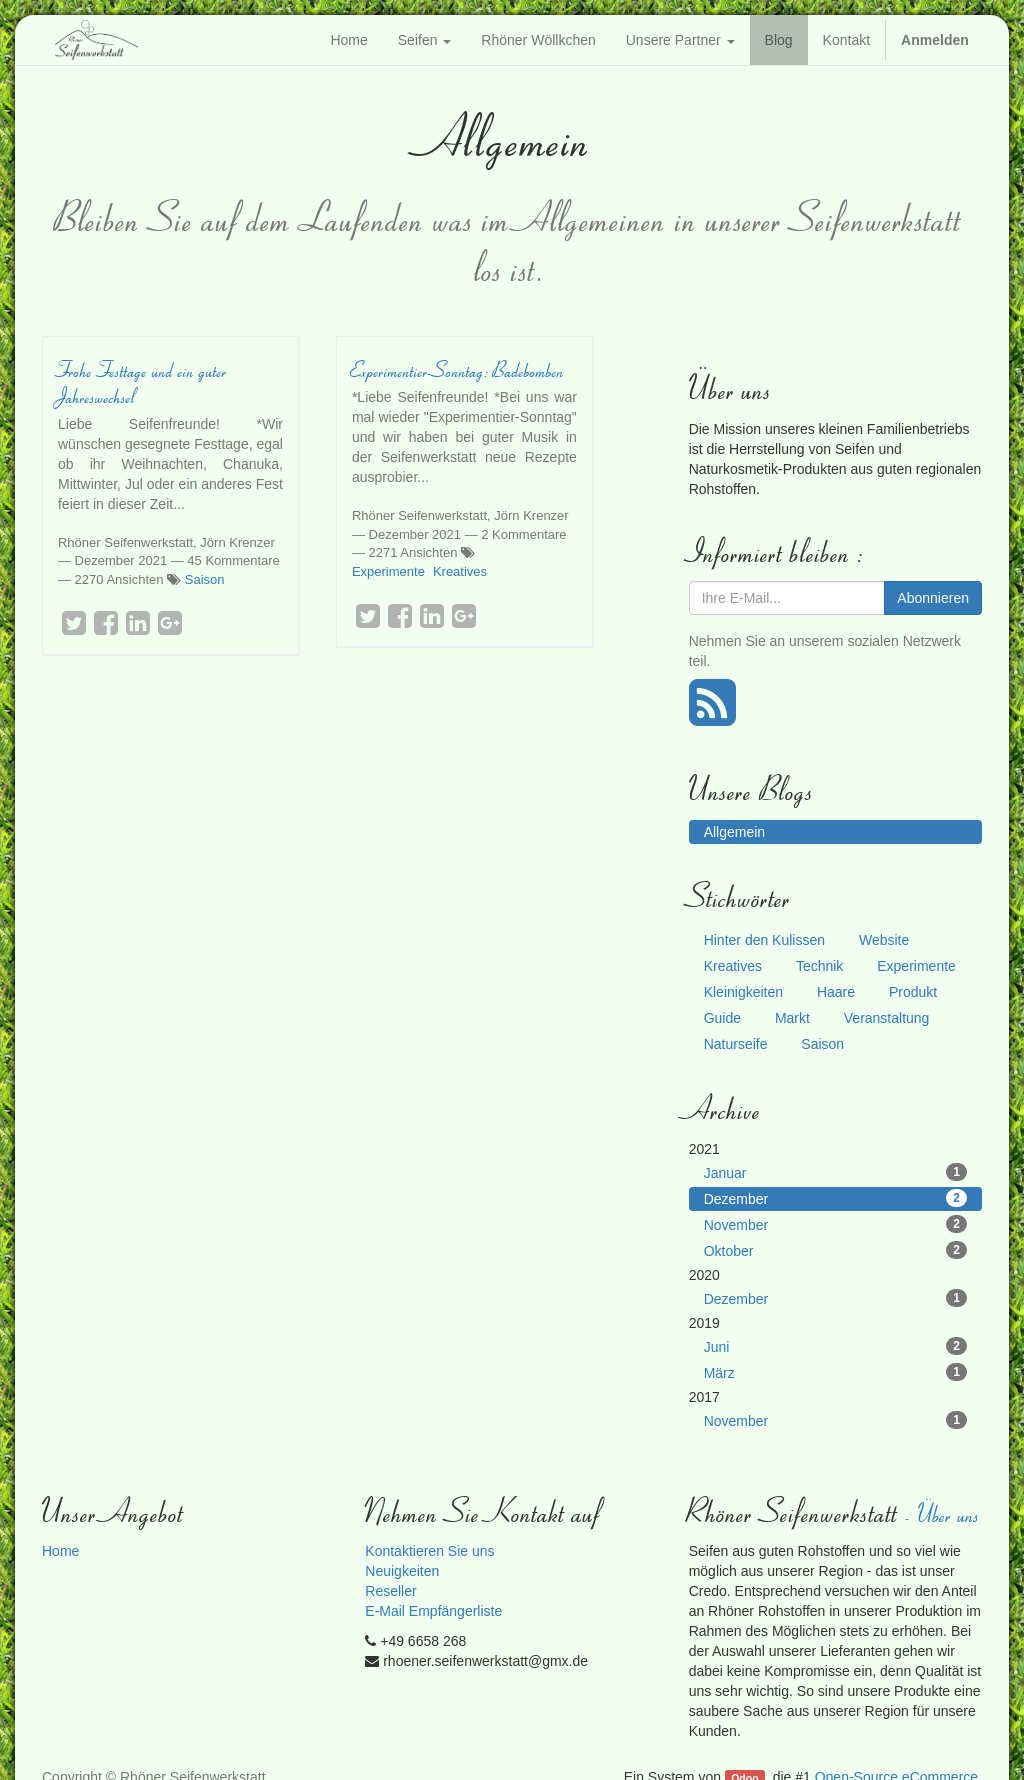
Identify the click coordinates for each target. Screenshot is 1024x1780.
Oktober (835, 1250)
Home (60, 1551)
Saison (205, 579)
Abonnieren (933, 598)
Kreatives (460, 571)
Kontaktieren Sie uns (429, 1551)
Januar (835, 1172)
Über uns (950, 1513)
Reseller (390, 1591)
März (835, 1372)
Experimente (388, 571)
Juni (835, 1346)
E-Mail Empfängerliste (433, 1611)
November (835, 1224)
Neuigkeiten (402, 1571)
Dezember (835, 1198)
